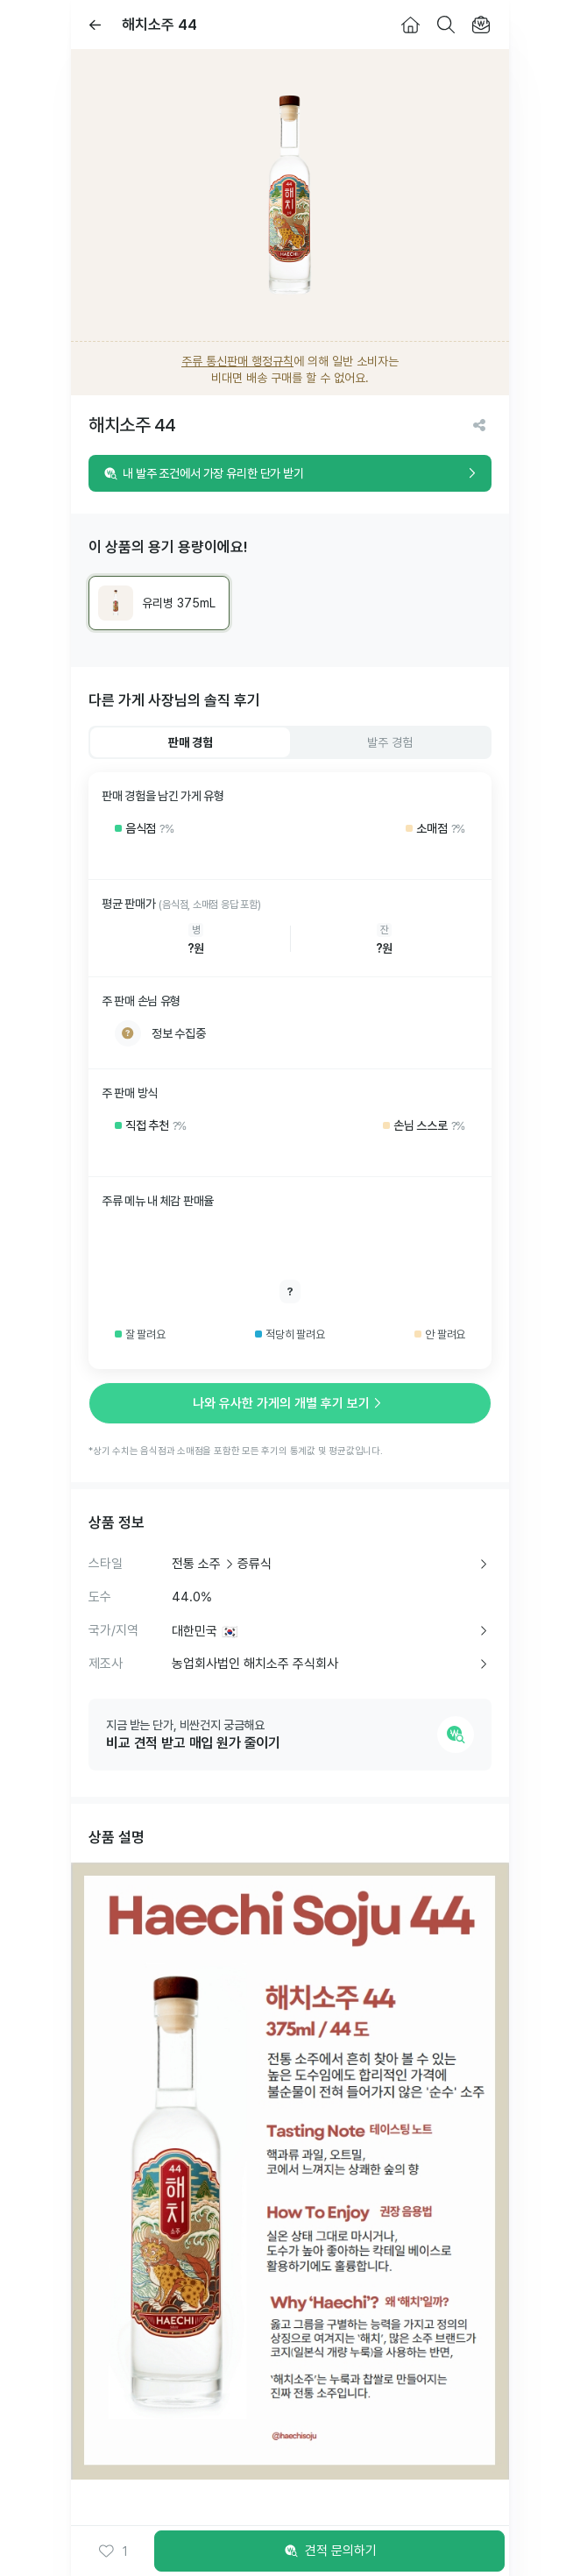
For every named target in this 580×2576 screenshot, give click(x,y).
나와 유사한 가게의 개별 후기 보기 (290, 1403)
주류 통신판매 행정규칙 (237, 361)
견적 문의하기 (329, 2551)
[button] (113, 2551)
